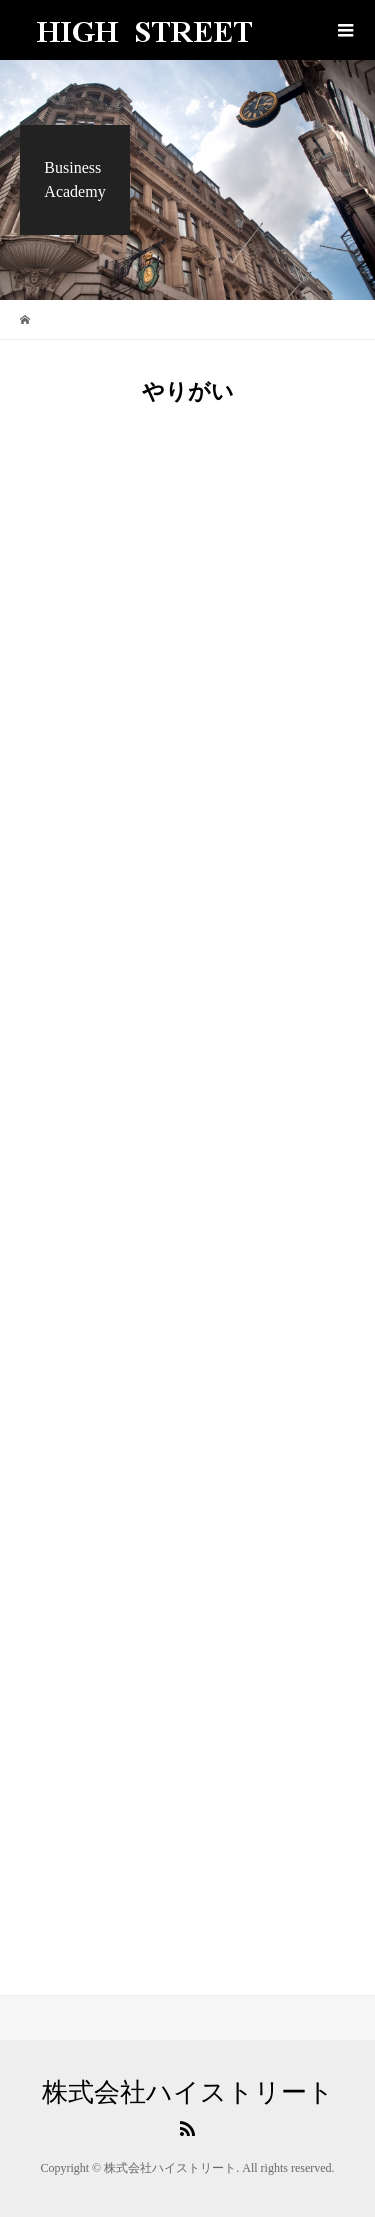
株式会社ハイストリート (188, 2093)
